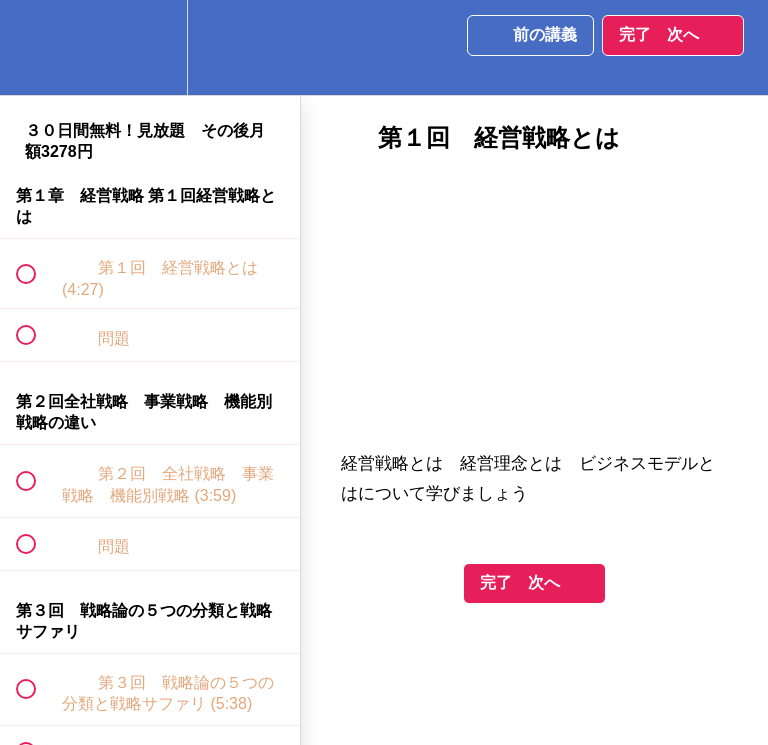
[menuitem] (150, 47)
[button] (37, 47)
